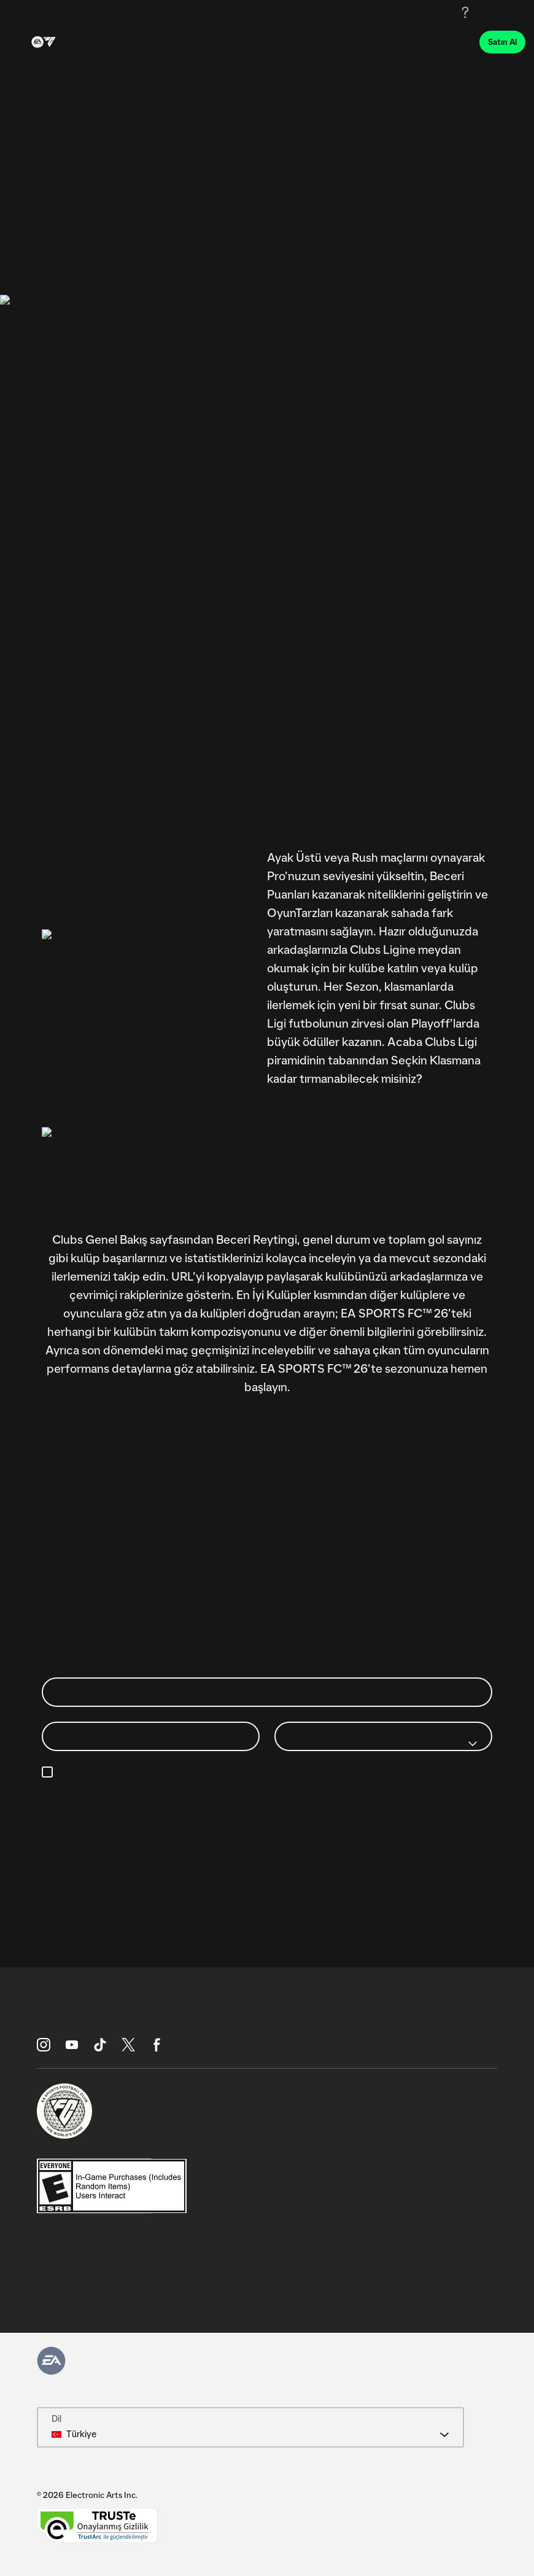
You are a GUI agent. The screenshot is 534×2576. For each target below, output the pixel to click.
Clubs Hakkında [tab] (169, 276)
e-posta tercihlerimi (396, 1772)
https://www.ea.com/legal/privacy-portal (141, 1801)
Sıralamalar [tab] (80, 276)
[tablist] (267, 276)
